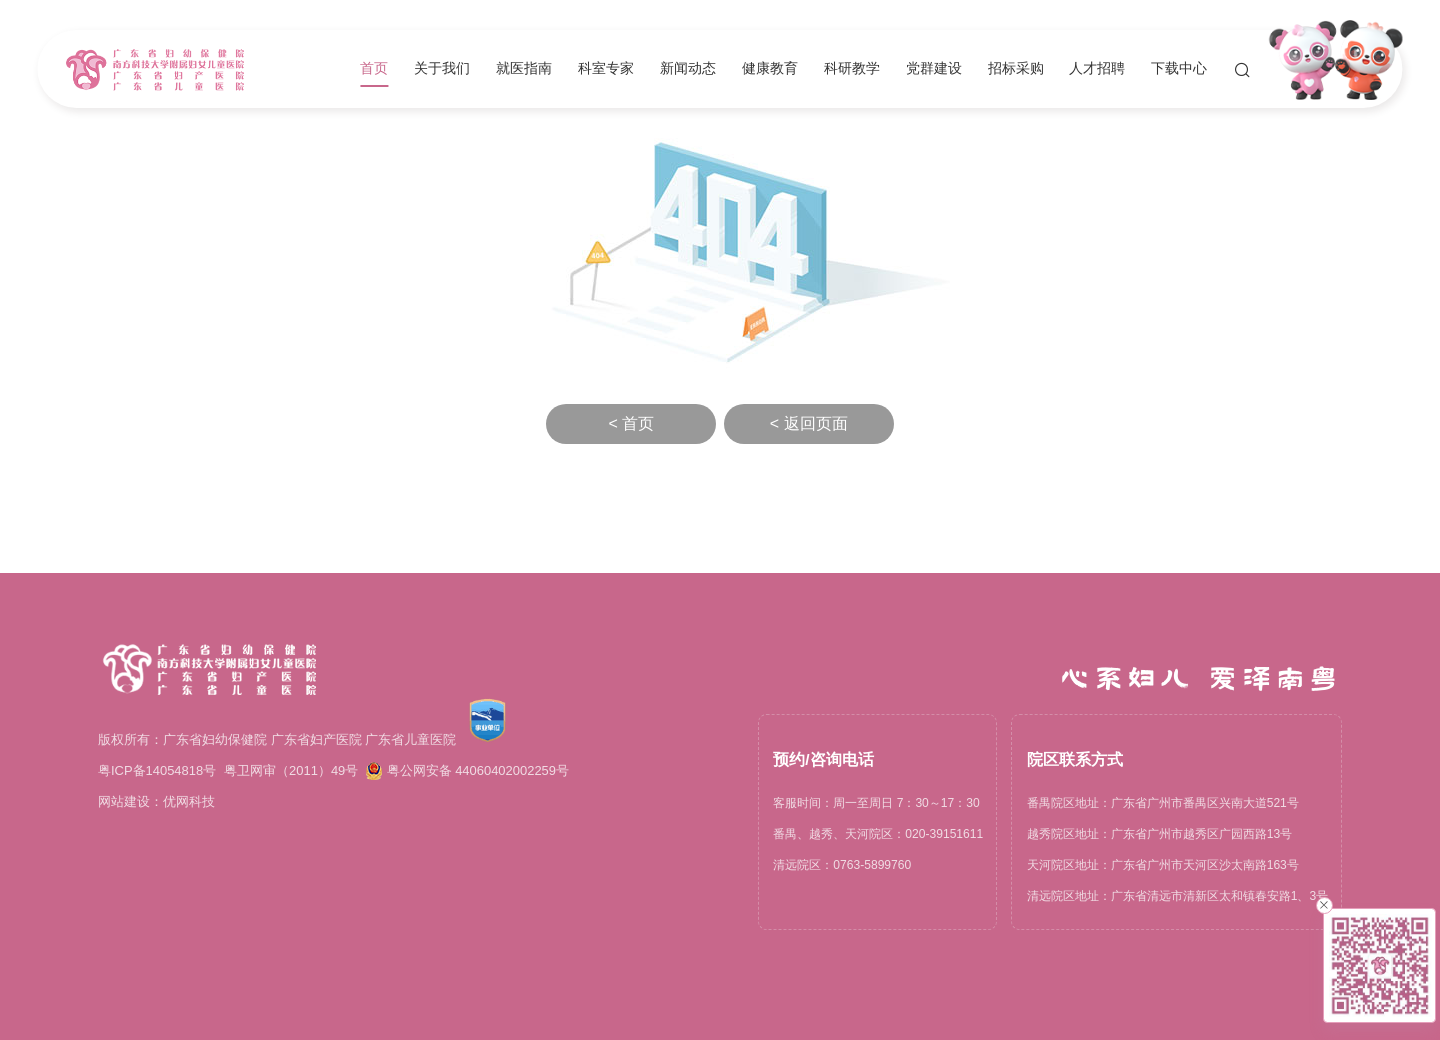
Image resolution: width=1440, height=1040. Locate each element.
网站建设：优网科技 (156, 801)
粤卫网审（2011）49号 (291, 770)
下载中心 (1179, 69)
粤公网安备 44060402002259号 (467, 771)
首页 (374, 69)
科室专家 (606, 69)
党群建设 (934, 69)
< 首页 (631, 423)
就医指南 (524, 69)
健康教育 (770, 69)
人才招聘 (1097, 69)
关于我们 (442, 69)
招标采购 (1016, 69)
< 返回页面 (809, 423)
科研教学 (852, 69)
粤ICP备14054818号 (157, 770)
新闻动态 (688, 69)
